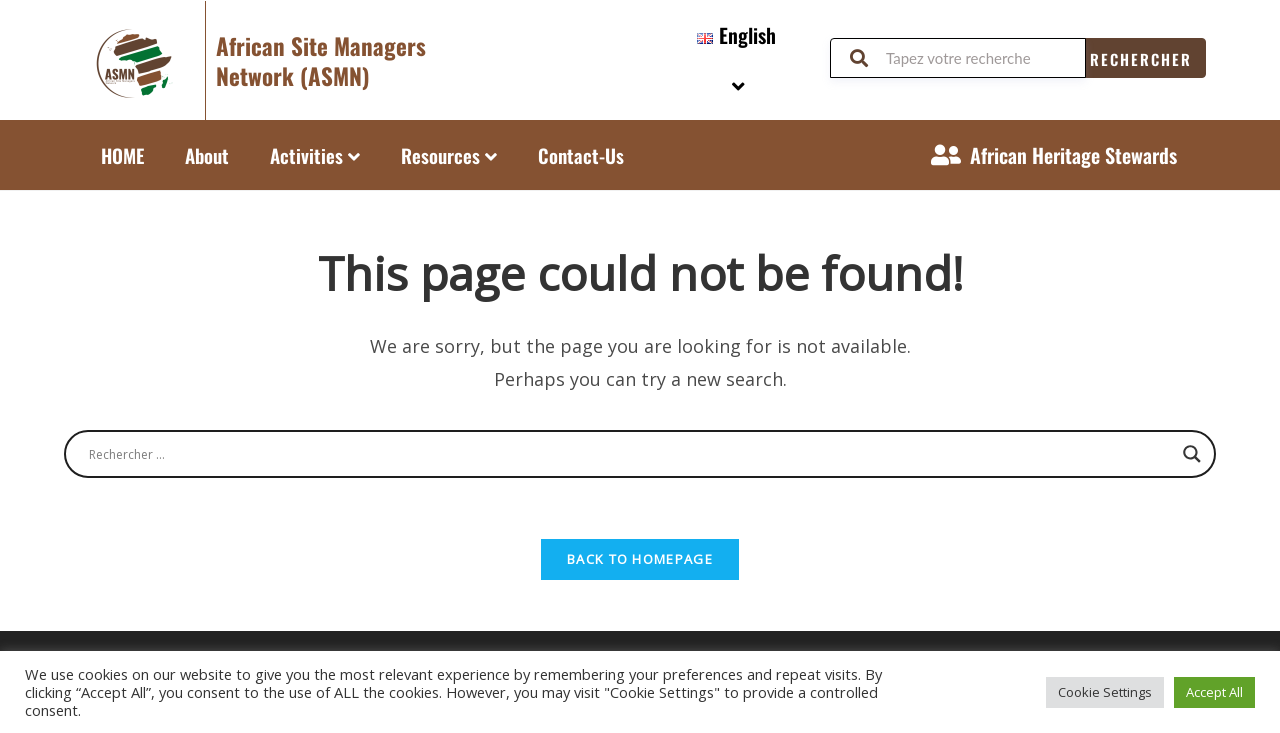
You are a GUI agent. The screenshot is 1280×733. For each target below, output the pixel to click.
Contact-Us (581, 155)
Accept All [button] (1214, 692)
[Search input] (631, 454)
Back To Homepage (640, 559)
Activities (315, 155)
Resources (449, 155)
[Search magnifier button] (1192, 454)
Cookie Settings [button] (1105, 692)
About (207, 155)
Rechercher (1141, 59)
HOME (122, 155)
